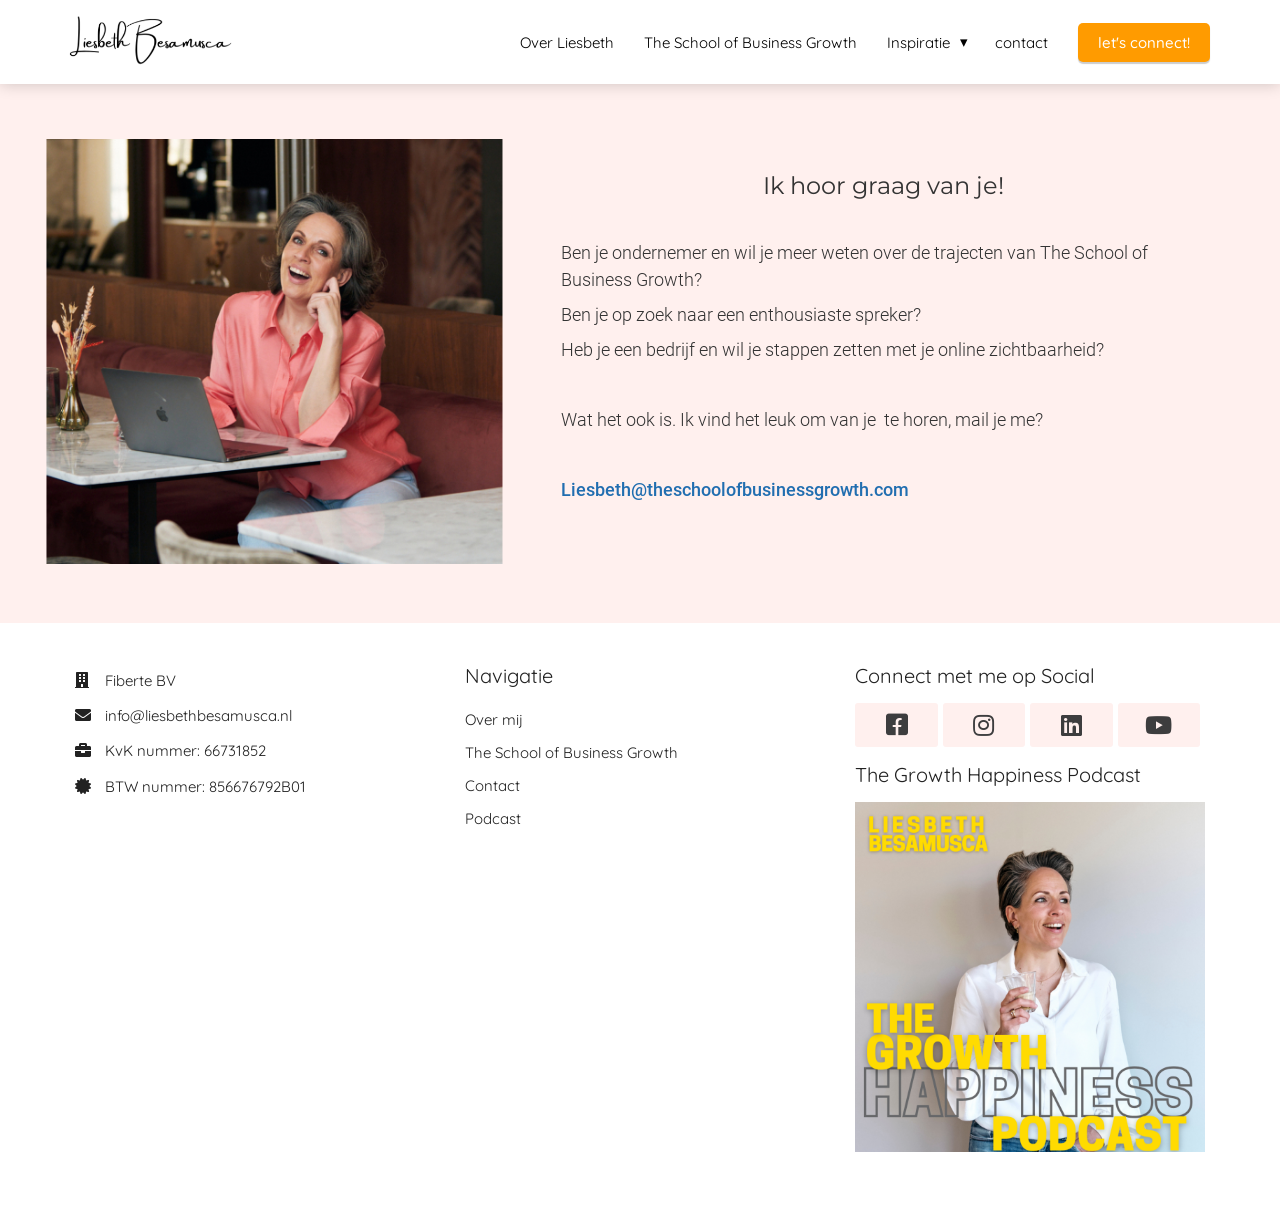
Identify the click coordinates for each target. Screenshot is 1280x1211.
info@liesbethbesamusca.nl (198, 715)
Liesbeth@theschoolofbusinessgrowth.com (735, 489)
